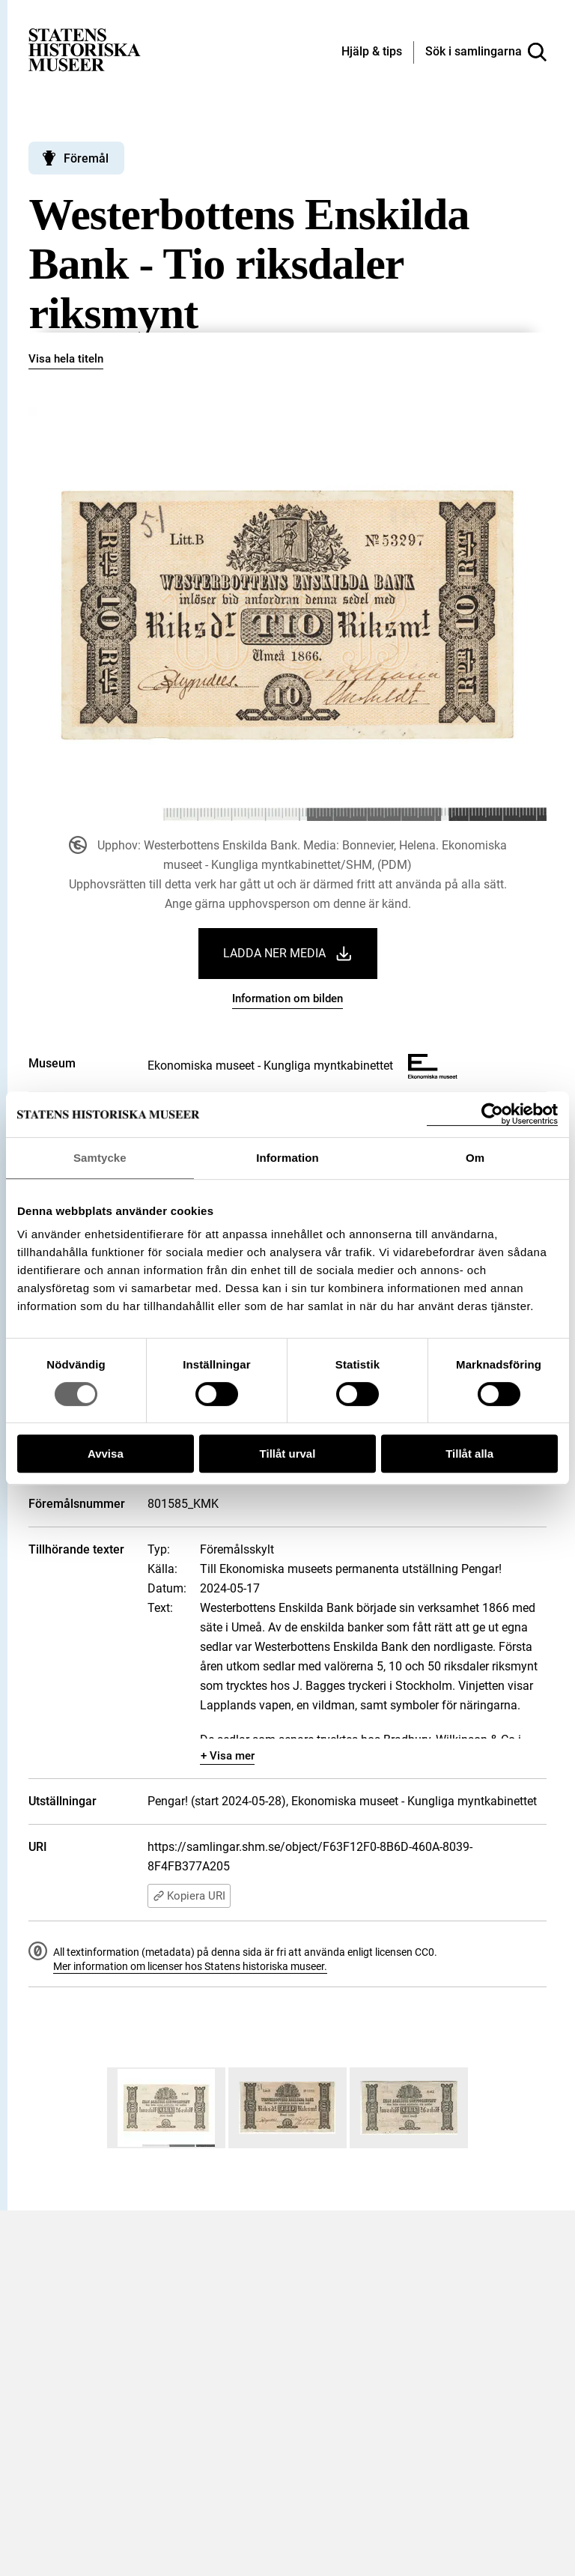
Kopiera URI (189, 1896)
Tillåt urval (288, 1453)
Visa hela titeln (65, 359)
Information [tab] (287, 1157)
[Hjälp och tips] (371, 52)
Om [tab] (475, 1157)
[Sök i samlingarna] (486, 52)
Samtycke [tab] (100, 1157)
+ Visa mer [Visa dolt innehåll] (228, 1756)
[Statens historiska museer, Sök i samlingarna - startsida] (84, 49)
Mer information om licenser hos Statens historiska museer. (190, 1966)
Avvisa (106, 1453)
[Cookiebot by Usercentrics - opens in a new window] (492, 1114)
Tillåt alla (469, 1453)
